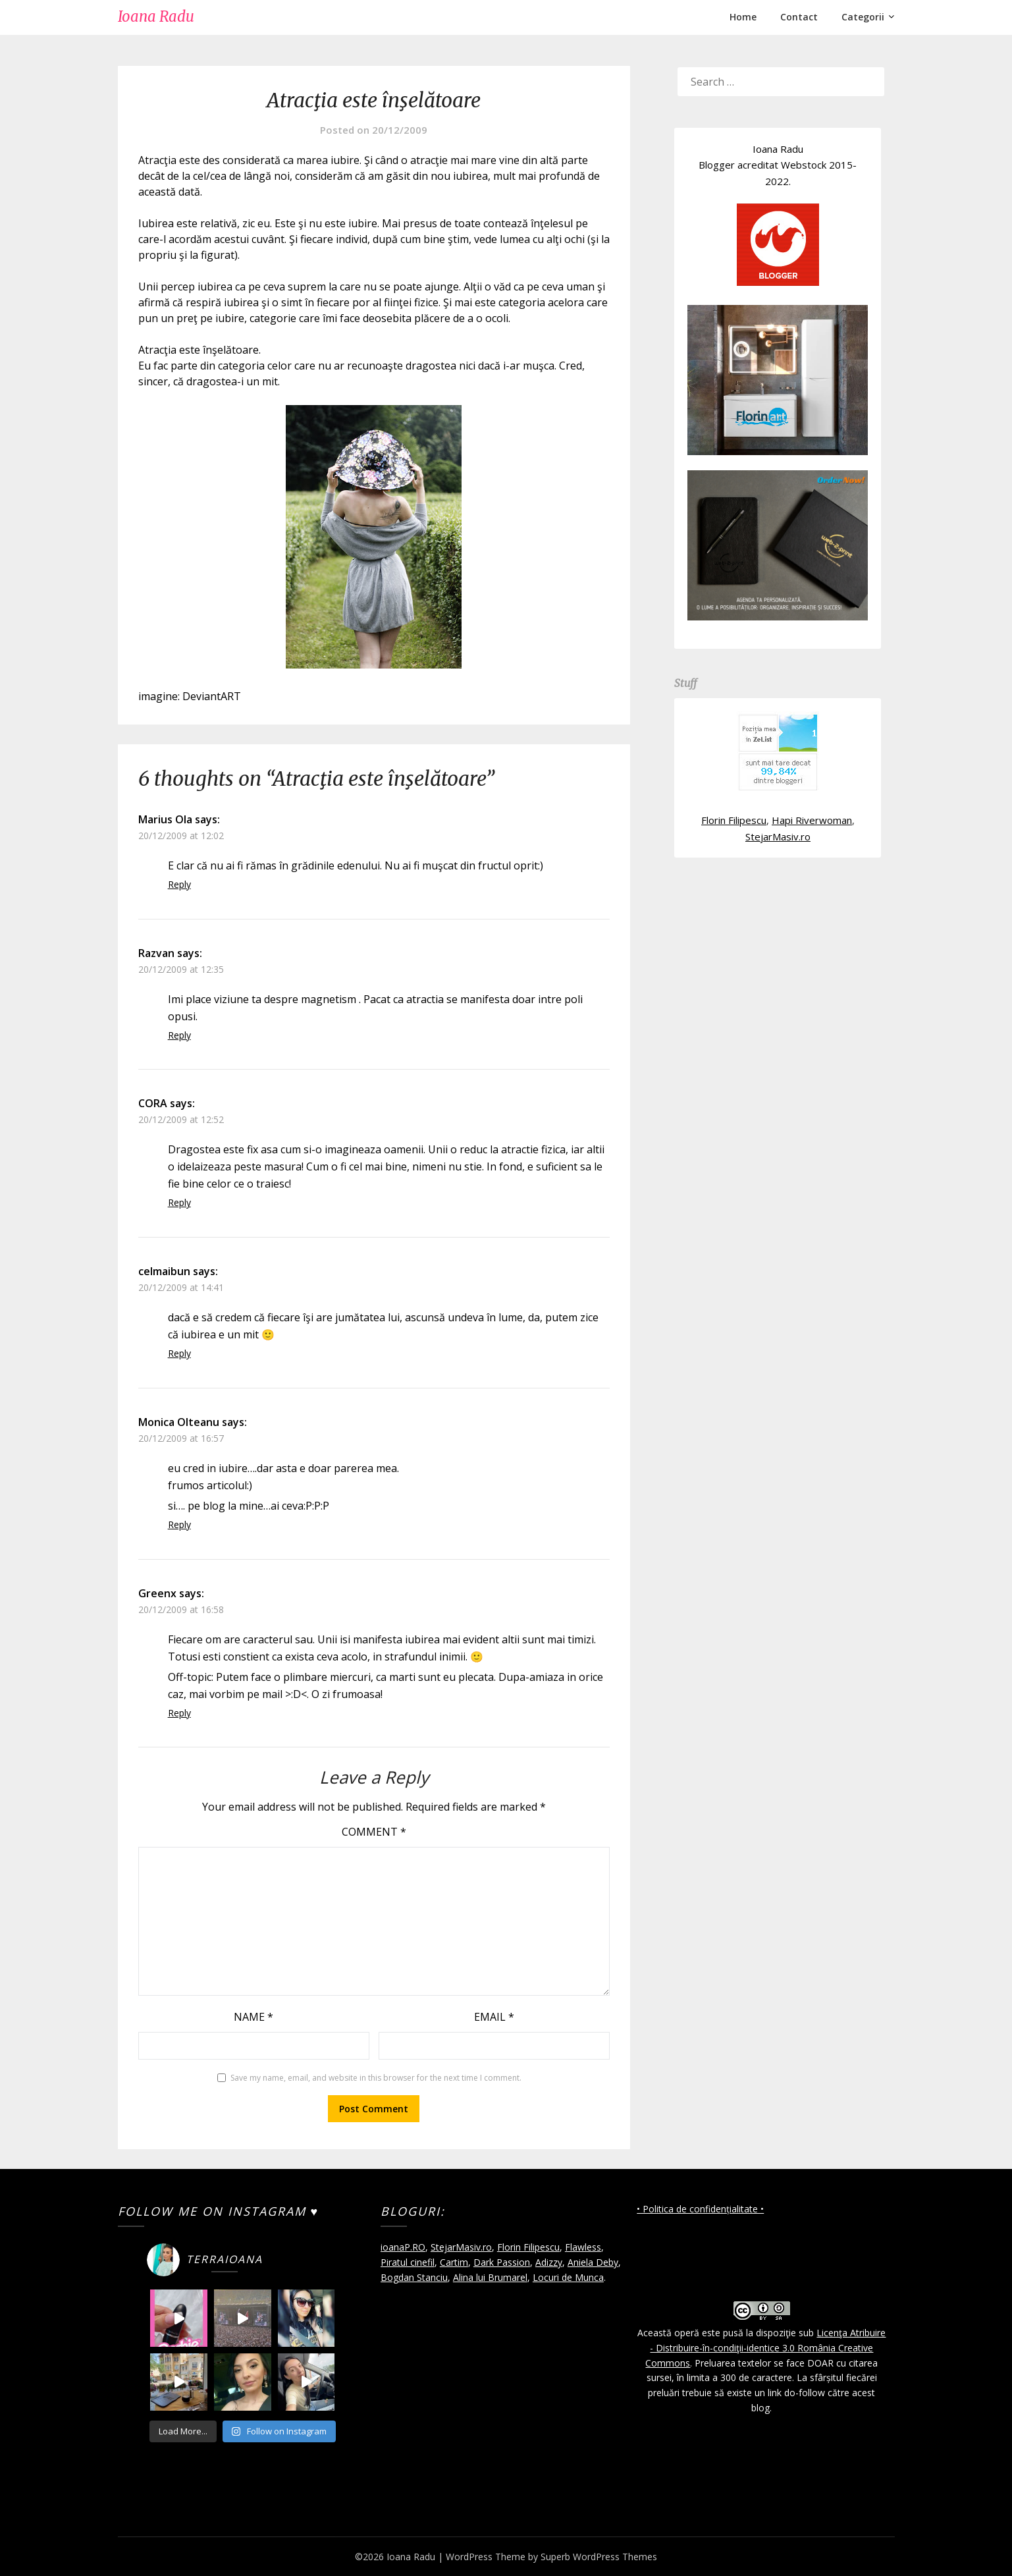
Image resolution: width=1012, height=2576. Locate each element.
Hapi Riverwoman (812, 820)
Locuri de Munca (568, 2277)
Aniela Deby (593, 2262)
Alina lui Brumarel (490, 2277)
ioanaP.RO (403, 2247)
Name (253, 2017)
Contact (799, 17)
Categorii (862, 17)
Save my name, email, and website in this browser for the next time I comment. (375, 2077)
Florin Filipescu (733, 820)
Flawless (583, 2247)
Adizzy (548, 2262)
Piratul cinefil (408, 2262)
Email (494, 2017)
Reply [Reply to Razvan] (179, 1035)
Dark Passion (501, 2262)
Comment (374, 1831)
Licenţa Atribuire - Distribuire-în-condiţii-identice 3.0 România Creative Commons (765, 2347)
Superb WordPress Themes (599, 2556)
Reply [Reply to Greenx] (179, 1713)
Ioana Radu (156, 16)
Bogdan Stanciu (414, 2277)
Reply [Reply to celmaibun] (179, 1353)
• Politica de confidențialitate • (700, 2209)
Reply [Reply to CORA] (179, 1202)
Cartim (454, 2262)
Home (743, 17)
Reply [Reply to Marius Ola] (179, 884)
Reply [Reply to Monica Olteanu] (179, 1524)
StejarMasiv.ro (778, 836)
